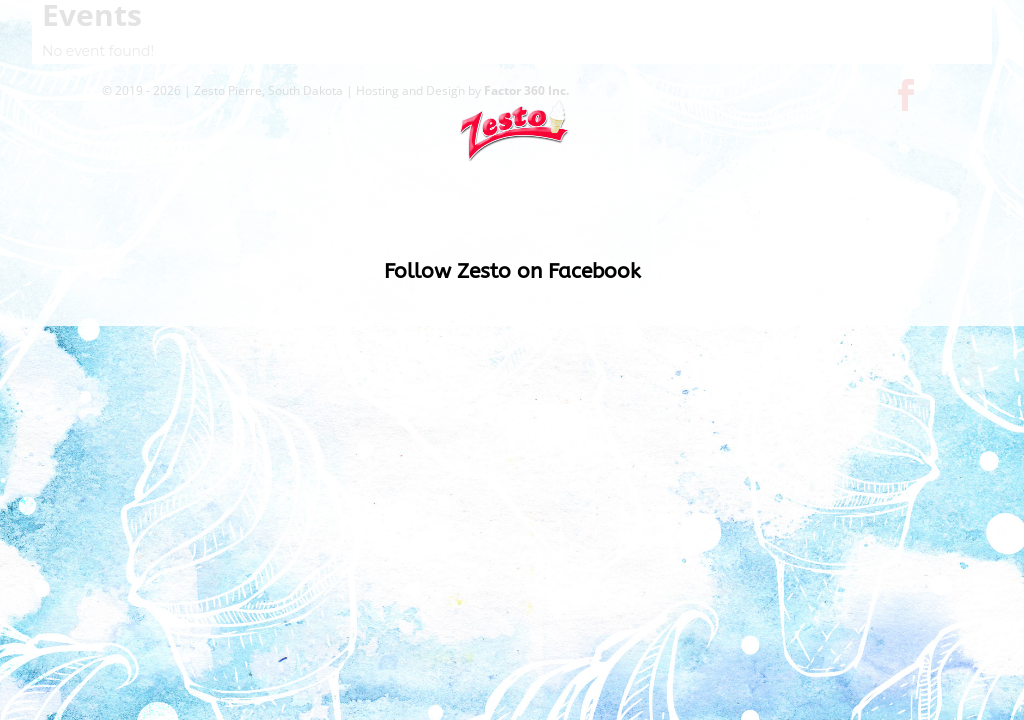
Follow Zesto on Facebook (512, 274)
